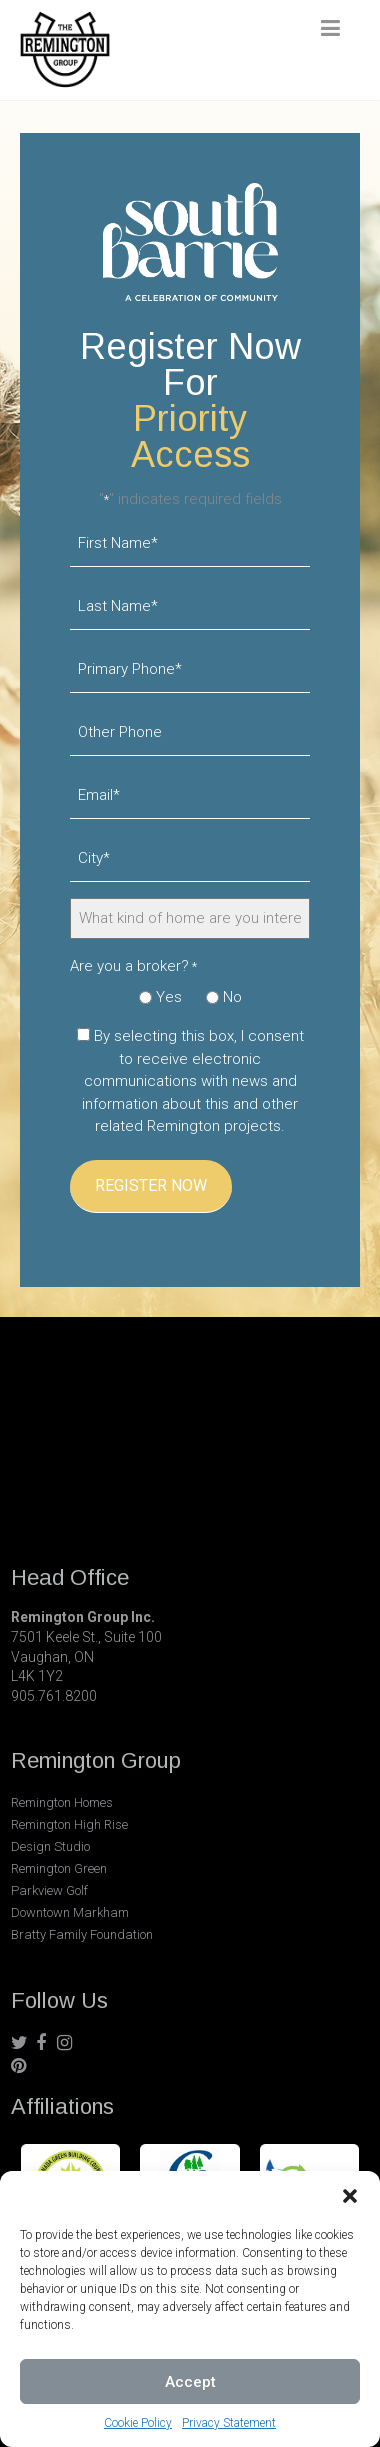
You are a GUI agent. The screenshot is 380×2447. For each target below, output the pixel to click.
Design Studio (50, 1846)
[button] (350, 2196)
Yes (169, 997)
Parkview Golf (49, 1890)
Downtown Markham (70, 1912)
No (232, 997)
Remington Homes (62, 1802)
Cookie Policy (138, 2423)
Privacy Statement (229, 2423)
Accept (190, 2382)
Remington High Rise (69, 1824)
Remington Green (59, 1868)
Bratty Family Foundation (82, 1934)
